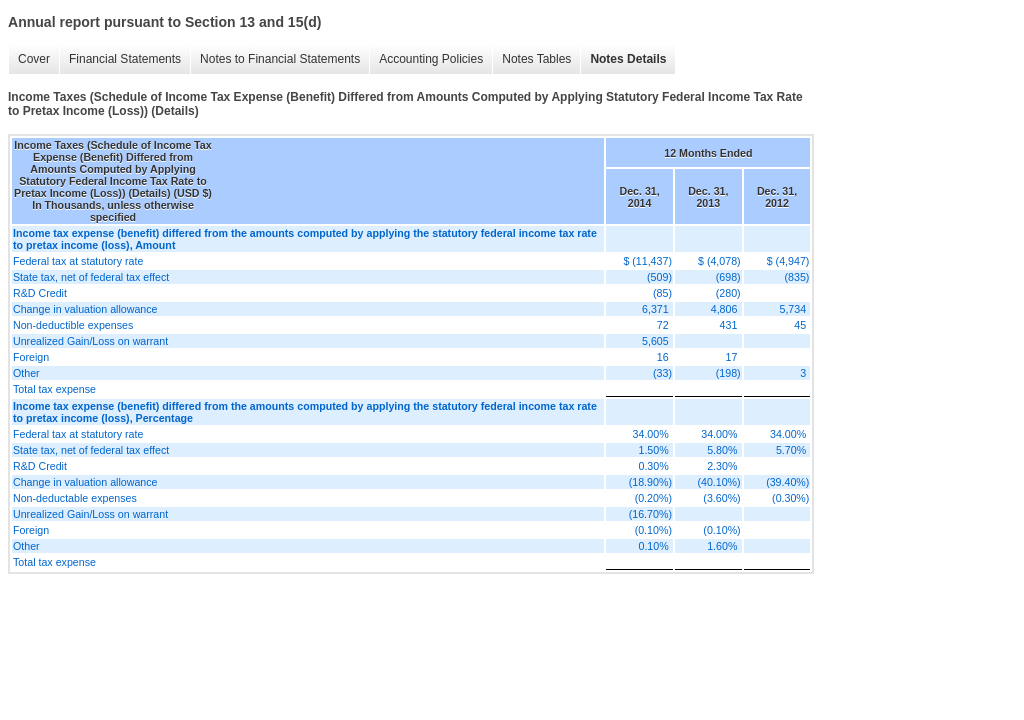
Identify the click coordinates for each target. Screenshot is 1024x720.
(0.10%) (653, 530)
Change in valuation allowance (85, 309)
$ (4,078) (719, 261)
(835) (797, 277)
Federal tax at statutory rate (78, 261)
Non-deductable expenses (75, 498)
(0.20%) (653, 498)
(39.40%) (787, 482)
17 (732, 357)
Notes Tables (536, 59)
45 (800, 325)
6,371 (655, 309)
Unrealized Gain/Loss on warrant (90, 341)
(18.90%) (650, 482)
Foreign (31, 357)
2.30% (722, 466)
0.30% (653, 466)
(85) (662, 293)
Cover (34, 59)
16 (663, 357)
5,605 (655, 341)
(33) (662, 373)
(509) (659, 277)
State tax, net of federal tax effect (91, 277)
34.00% (651, 434)
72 (663, 325)
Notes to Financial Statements (280, 59)
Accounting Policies (431, 59)
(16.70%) (650, 514)
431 (729, 325)
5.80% (722, 450)
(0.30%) (790, 498)
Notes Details (628, 59)
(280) (728, 293)
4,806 (724, 309)
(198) (728, 373)
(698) (728, 277)
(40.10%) (718, 482)
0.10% (653, 546)
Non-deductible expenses (73, 325)
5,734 (792, 309)
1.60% (722, 546)
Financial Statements (125, 59)
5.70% (791, 450)
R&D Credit (40, 293)
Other (26, 373)
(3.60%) (721, 498)
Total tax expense (54, 389)
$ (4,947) (788, 261)
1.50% (653, 450)
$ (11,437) (647, 261)
